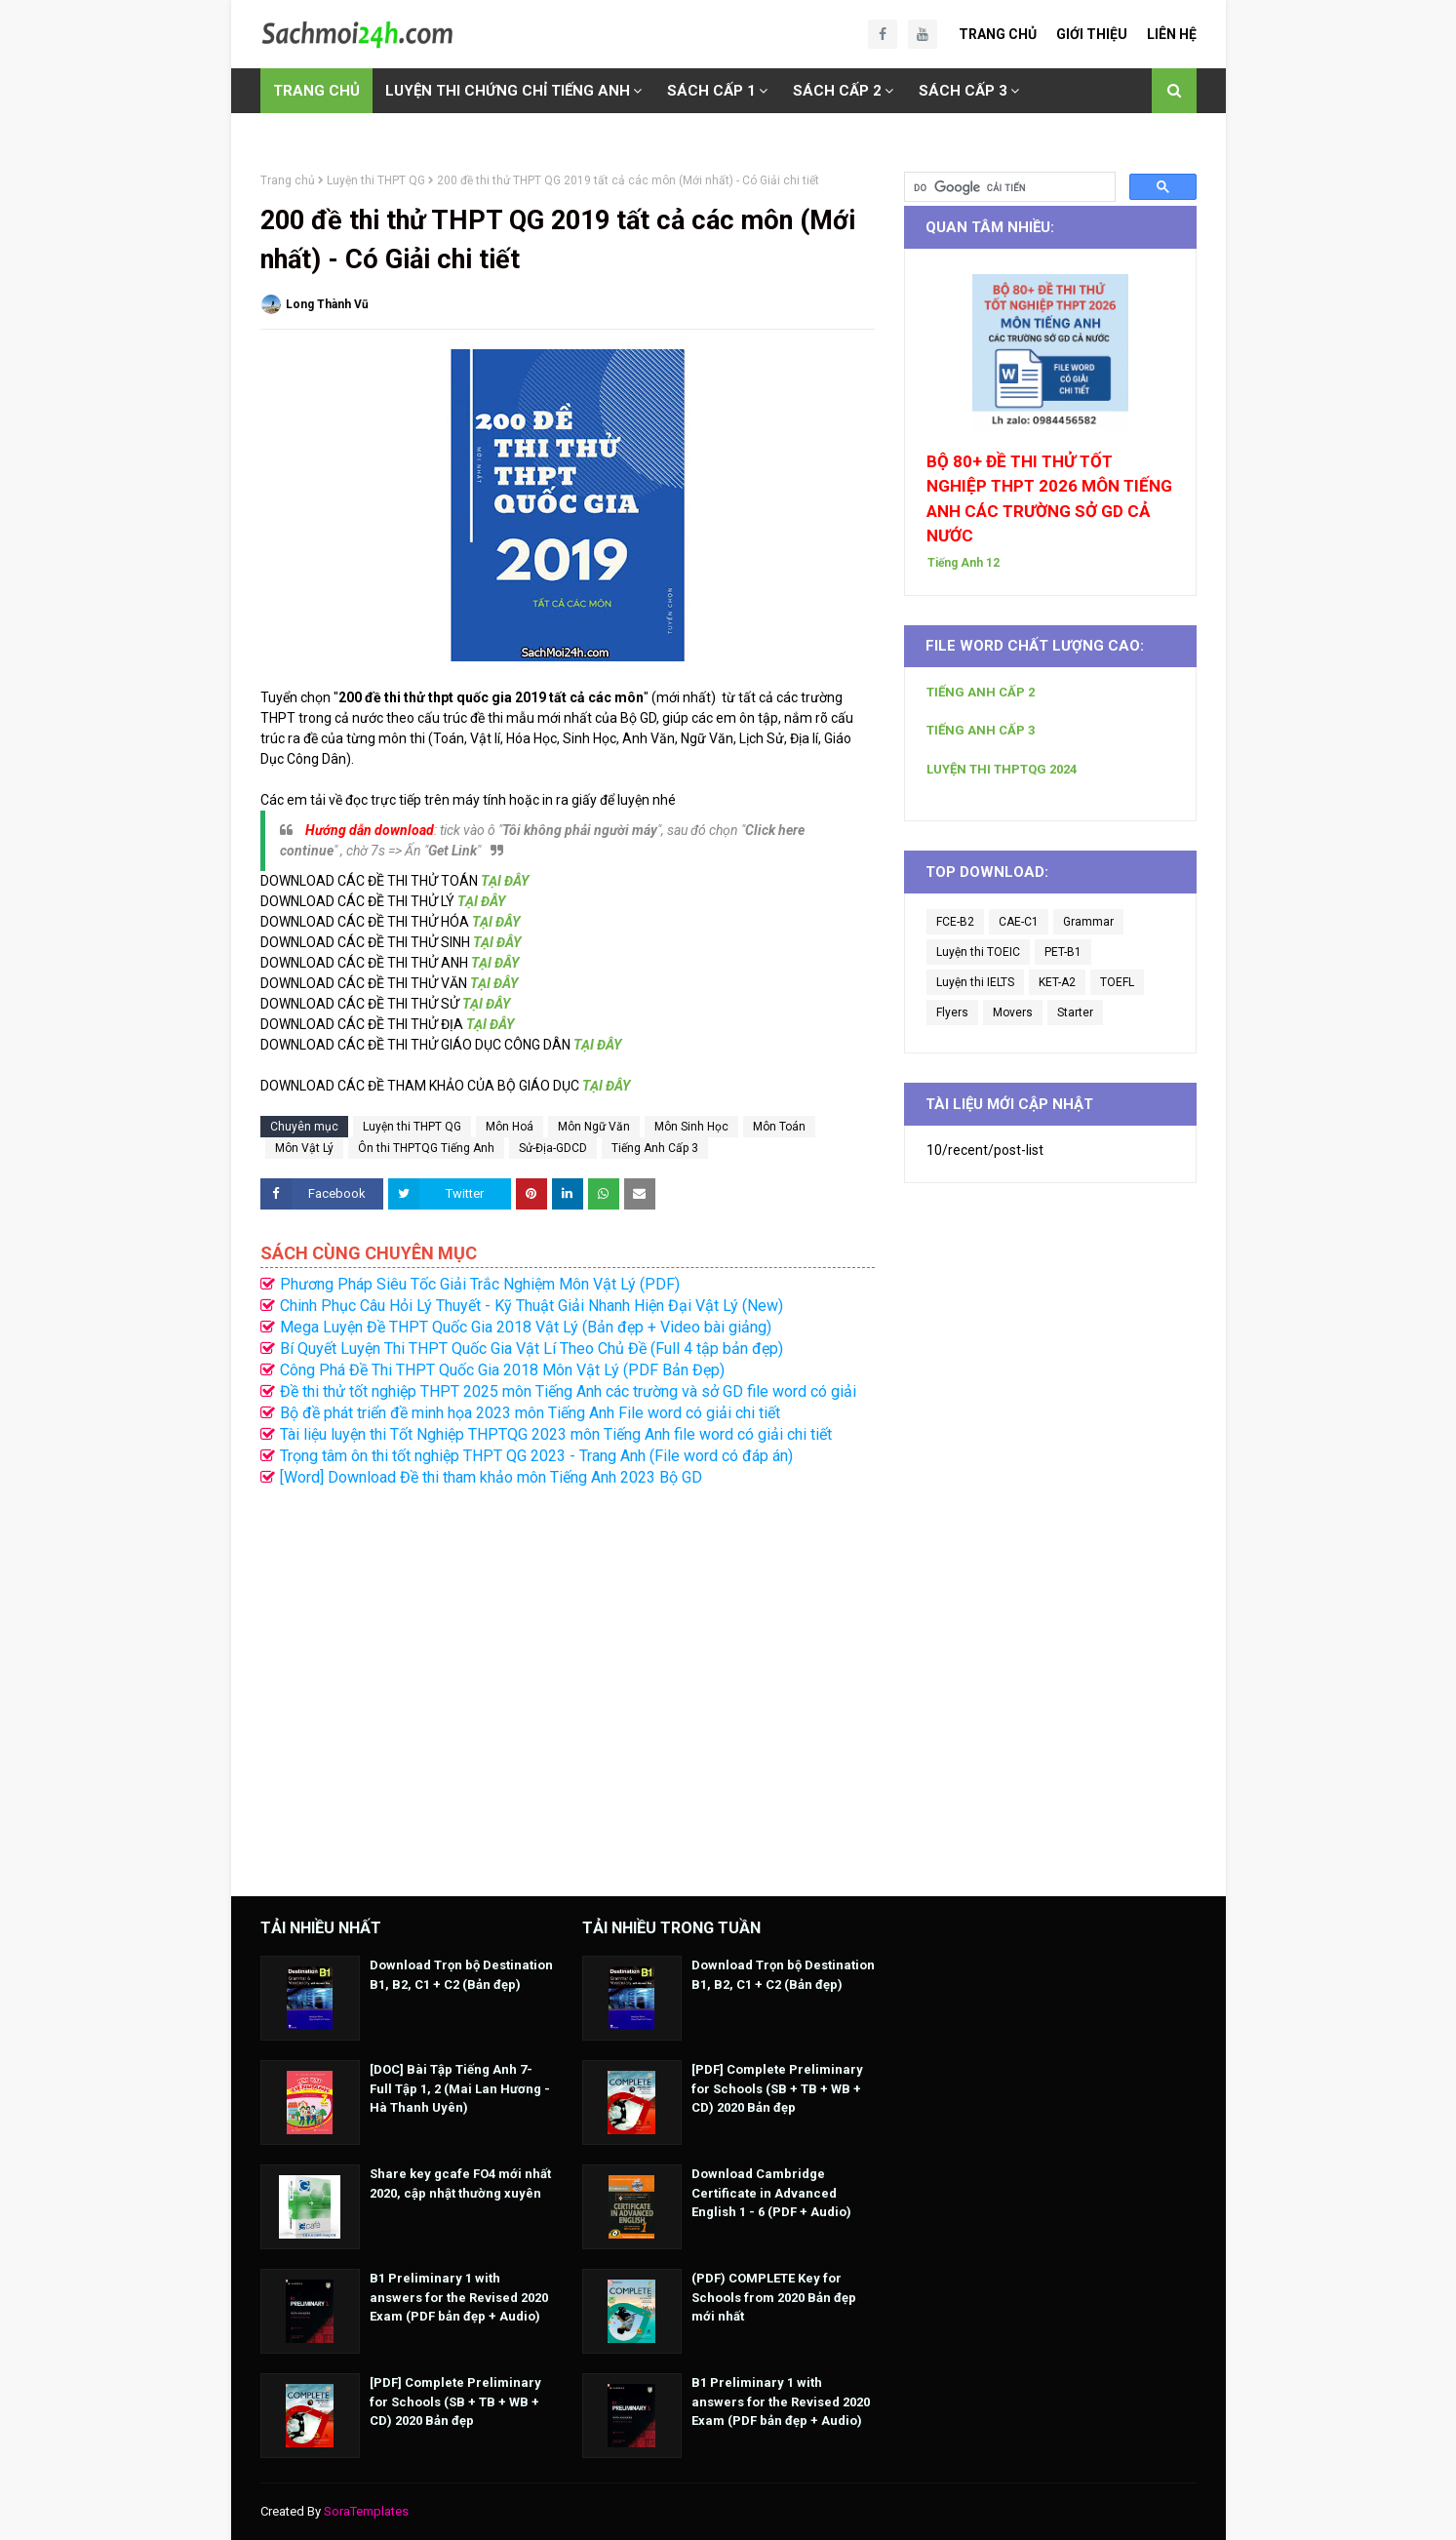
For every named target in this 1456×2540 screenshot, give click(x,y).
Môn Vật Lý (304, 1148)
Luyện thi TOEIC (978, 952)
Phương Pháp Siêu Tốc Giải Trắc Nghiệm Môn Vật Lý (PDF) (480, 1284)
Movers (1013, 1012)
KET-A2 (1057, 982)
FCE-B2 (955, 922)
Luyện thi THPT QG (376, 180)
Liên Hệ (1172, 34)
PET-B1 (1063, 952)
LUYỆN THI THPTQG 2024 (1001, 769)
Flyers (952, 1012)
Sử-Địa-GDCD (553, 1148)
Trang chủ (287, 180)
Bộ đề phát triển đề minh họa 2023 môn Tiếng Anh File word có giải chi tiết (530, 1413)
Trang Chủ (998, 34)
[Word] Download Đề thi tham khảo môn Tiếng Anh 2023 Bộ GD (491, 1477)
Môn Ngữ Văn (594, 1126)
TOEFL (1117, 982)
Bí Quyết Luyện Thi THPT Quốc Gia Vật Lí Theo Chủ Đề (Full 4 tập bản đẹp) (531, 1348)
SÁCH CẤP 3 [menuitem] (963, 90)
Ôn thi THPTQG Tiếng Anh (426, 1148)
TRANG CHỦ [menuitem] (316, 90)
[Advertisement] (567, 1681)
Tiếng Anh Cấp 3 (654, 1148)
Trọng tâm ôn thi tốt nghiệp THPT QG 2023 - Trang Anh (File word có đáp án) (536, 1456)
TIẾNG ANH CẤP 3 (980, 730)
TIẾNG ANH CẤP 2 (980, 692)
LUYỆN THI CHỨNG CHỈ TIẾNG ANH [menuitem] (507, 90)
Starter (1075, 1012)
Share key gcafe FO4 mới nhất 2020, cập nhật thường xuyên (460, 2183)
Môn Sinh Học (691, 1126)
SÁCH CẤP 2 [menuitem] (837, 90)
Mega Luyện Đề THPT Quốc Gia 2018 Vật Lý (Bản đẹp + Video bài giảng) (525, 1327)
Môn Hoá (509, 1126)
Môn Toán (779, 1126)
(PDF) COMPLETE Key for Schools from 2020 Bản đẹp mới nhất (773, 2297)
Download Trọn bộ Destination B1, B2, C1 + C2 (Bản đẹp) (461, 1975)
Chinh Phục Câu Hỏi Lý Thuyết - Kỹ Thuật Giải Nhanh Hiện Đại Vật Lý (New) (531, 1305)
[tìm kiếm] (1008, 187)
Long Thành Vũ (327, 304)
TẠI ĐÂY (505, 881)
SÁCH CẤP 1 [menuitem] (711, 90)
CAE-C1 (1019, 922)
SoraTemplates (366, 2511)
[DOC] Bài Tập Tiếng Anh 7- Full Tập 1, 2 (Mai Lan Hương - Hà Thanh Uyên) (460, 2088)
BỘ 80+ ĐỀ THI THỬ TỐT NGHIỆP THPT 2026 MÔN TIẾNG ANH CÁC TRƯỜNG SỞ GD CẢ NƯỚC (1049, 499)
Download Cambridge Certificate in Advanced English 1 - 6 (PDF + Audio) (771, 2192)
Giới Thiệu (1091, 34)
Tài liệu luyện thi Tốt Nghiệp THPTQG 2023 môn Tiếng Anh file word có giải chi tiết (556, 1434)
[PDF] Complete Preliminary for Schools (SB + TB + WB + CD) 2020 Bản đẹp (455, 2401)
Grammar (1088, 922)
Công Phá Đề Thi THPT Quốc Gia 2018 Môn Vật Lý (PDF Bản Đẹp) (502, 1370)
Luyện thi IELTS (975, 982)
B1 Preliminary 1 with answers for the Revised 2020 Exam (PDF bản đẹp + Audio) (459, 2297)
